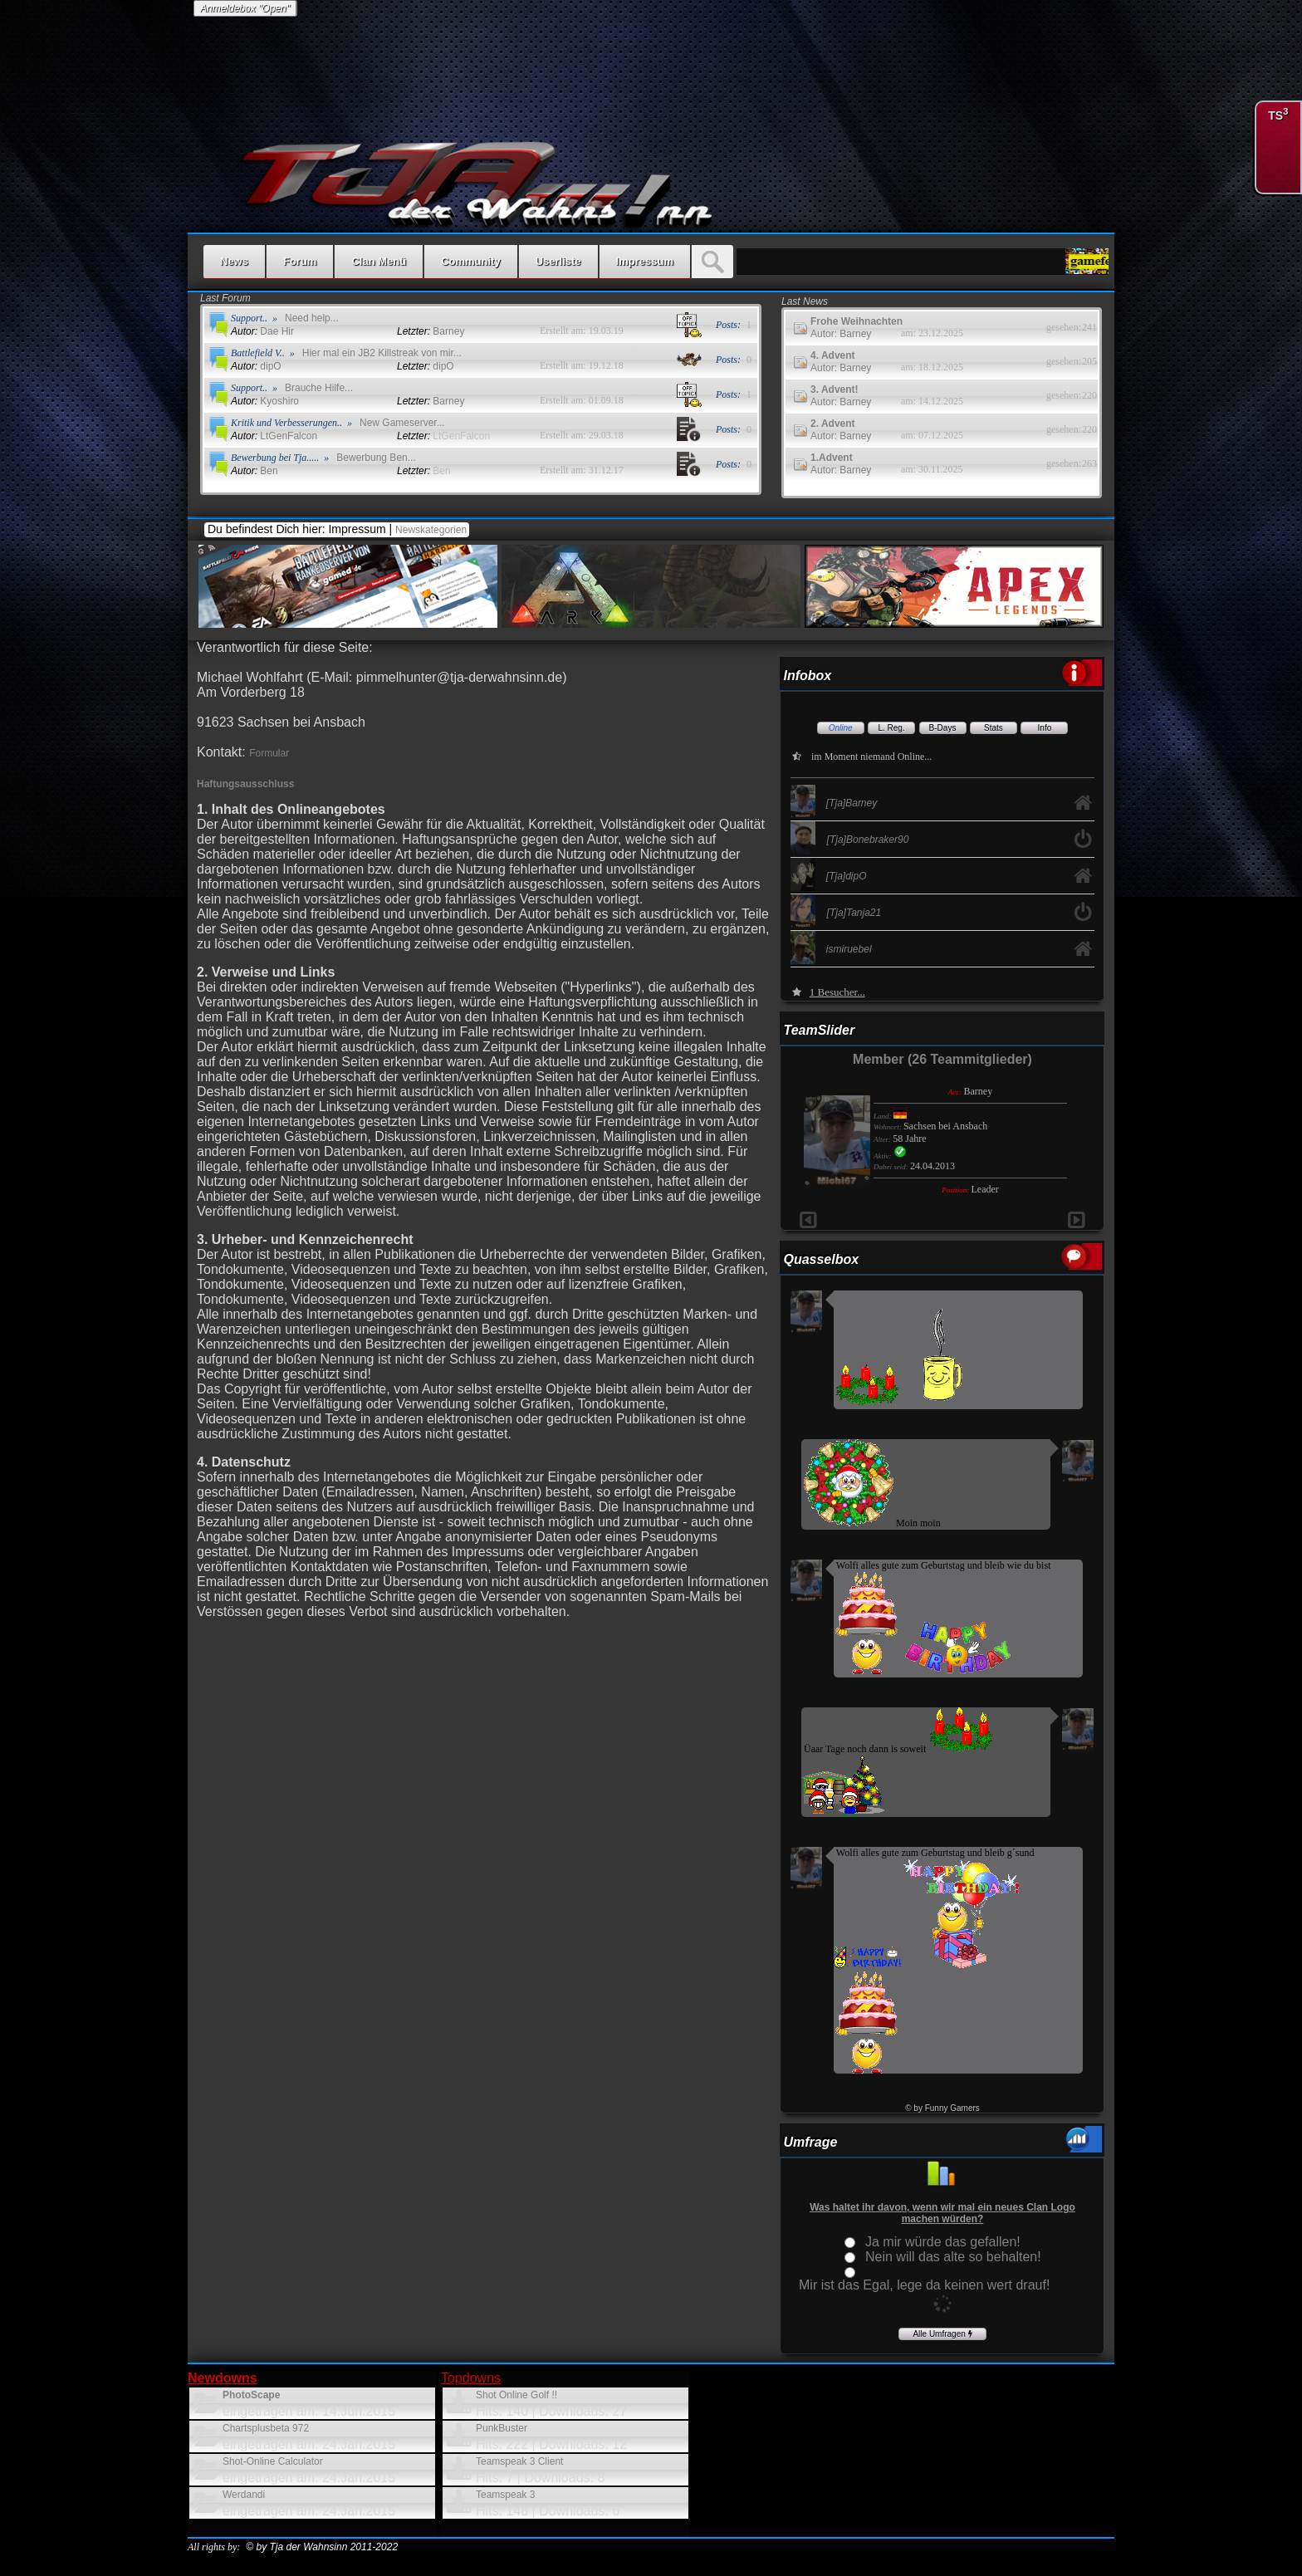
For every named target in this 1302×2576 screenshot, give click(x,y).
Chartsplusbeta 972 (266, 2428)
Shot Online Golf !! (516, 2395)
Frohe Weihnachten (856, 321)
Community (471, 261)
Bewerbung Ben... (375, 457)
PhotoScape (251, 2395)
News (234, 261)
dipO (256, 366)
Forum (299, 261)
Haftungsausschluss (245, 784)
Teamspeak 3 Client (519, 2461)
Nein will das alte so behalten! (953, 2257)
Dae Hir (262, 331)
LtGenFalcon (274, 436)
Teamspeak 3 (505, 2494)
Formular (269, 753)
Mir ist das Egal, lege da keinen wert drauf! (924, 2285)
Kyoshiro (265, 401)
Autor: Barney (840, 334)
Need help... (312, 318)
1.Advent (831, 457)
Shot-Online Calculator (273, 2461)
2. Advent (832, 423)
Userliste (558, 261)
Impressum (644, 261)
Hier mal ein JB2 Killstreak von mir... (382, 353)
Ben (254, 471)
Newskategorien (432, 530)
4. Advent (832, 355)
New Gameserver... (402, 423)
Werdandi (244, 2494)
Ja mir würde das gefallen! (943, 2242)
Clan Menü (378, 261)
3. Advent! (834, 389)
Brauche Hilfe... (319, 388)
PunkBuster (501, 2428)
